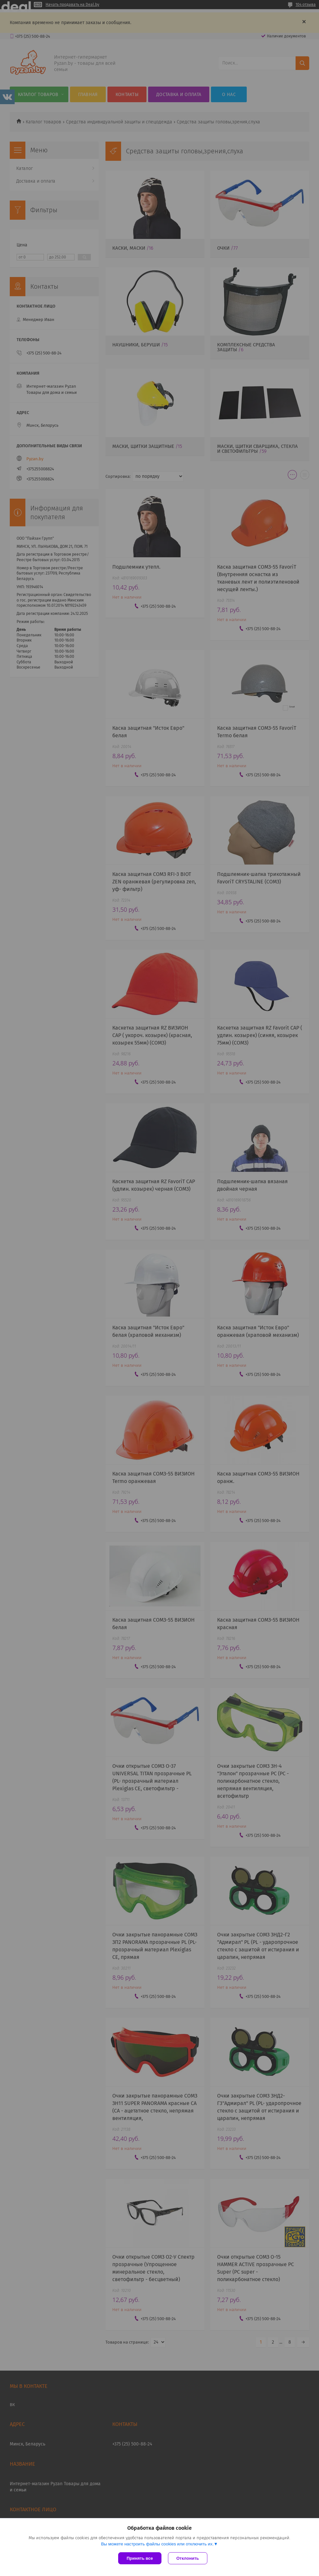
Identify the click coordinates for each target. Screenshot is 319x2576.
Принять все (140, 2558)
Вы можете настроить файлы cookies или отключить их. (157, 2543)
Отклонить (187, 2558)
